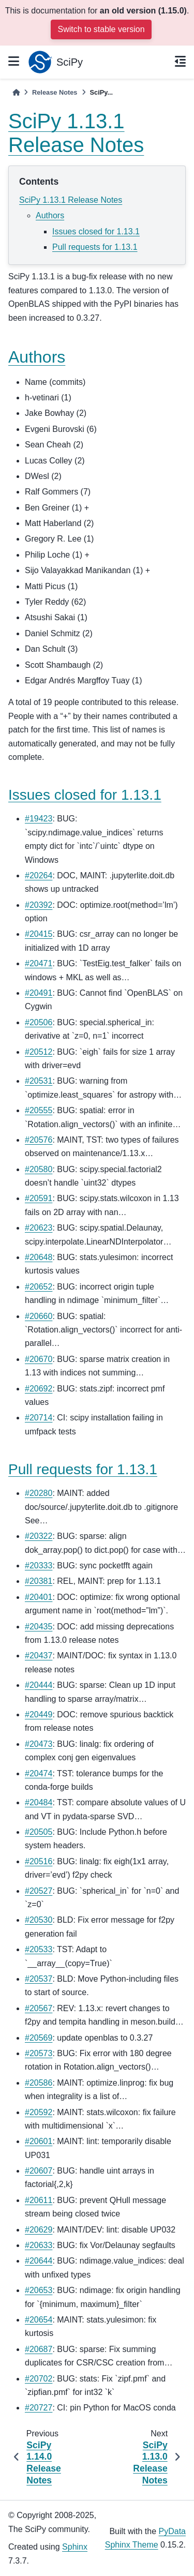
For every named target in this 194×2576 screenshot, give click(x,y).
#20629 (38, 2229)
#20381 (38, 1581)
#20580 (38, 1169)
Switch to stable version (100, 29)
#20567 (38, 2008)
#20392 (38, 905)
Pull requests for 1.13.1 (95, 247)
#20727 (38, 2407)
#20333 (38, 1565)
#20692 (38, 1388)
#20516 (38, 1861)
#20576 (38, 1139)
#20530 (38, 1919)
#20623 (38, 1227)
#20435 (38, 1626)
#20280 (38, 1493)
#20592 (38, 2112)
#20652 (38, 1286)
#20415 (38, 934)
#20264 (38, 875)
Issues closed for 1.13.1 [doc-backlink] (84, 795)
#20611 (38, 2200)
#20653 (38, 2290)
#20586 (38, 2082)
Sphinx (74, 2546)
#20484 (38, 1802)
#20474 (38, 1773)
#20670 (38, 1359)
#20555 (38, 1110)
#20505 (38, 1832)
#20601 (38, 2141)
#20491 (38, 993)
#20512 (38, 1051)
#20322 (38, 1536)
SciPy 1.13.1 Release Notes (70, 200)
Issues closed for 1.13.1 (96, 231)
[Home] (16, 92)
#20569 (38, 2037)
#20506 (38, 1022)
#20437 (38, 1655)
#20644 (38, 2260)
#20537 (38, 1978)
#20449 (38, 1714)
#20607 (38, 2170)
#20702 (38, 2378)
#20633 (38, 2245)
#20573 (38, 2053)
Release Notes (55, 92)
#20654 (38, 2319)
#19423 (38, 818)
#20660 (38, 1316)
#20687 (38, 2349)
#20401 (38, 1597)
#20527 (38, 1890)
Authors (50, 215)
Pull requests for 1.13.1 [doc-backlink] (82, 1469)
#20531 (38, 1080)
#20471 (38, 963)
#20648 (38, 1257)
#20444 (38, 1685)
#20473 (38, 1744)
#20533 (38, 1949)
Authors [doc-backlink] (36, 357)
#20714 (38, 1417)
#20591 (38, 1198)
